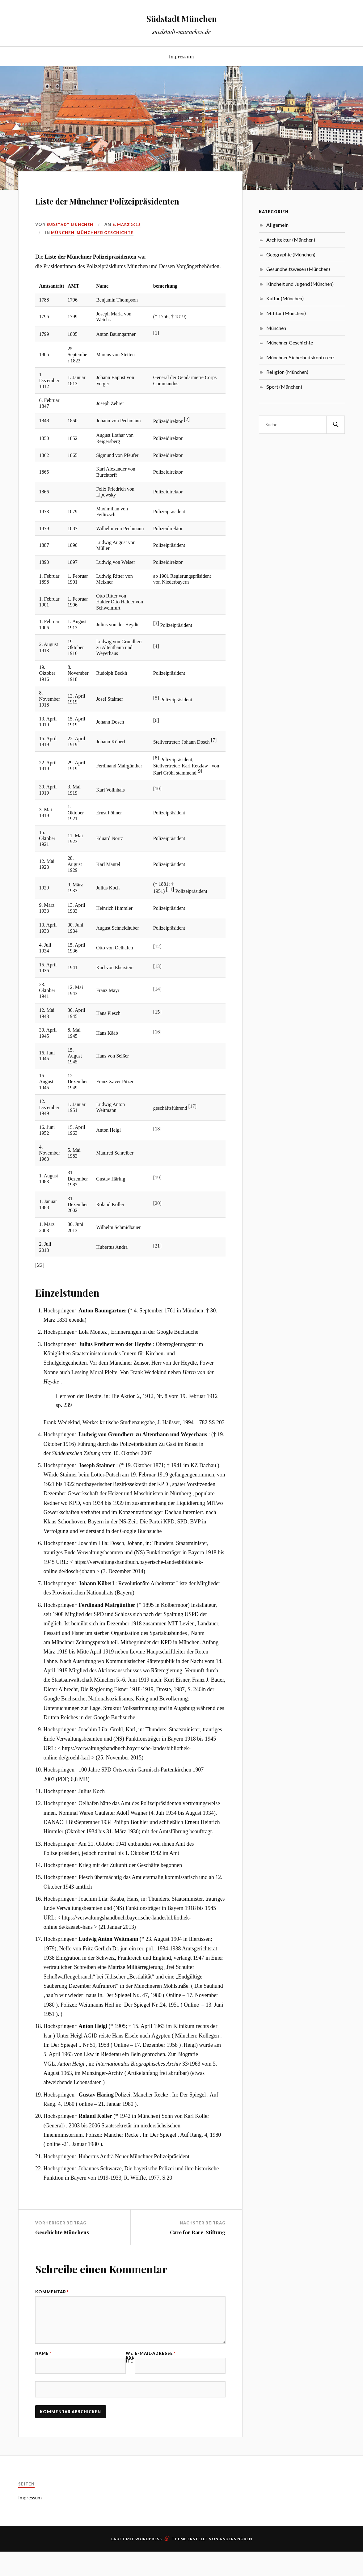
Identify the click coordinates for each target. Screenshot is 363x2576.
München (62, 250)
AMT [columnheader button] (73, 303)
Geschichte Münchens (62, 2250)
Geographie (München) (290, 254)
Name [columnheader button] (102, 303)
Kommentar (52, 2310)
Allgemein (277, 225)
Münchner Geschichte (105, 250)
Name (43, 2386)
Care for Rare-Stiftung (198, 2250)
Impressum (181, 56)
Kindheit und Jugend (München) (300, 284)
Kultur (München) (285, 298)
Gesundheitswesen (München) (298, 269)
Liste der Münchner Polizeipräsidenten (97, 208)
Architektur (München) (290, 240)
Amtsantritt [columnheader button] (51, 303)
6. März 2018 (129, 242)
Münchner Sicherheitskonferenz (300, 357)
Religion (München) (287, 372)
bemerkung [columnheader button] (165, 303)
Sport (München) (284, 387)
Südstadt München (182, 17)
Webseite (130, 2389)
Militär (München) (286, 313)
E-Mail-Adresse (155, 2386)
